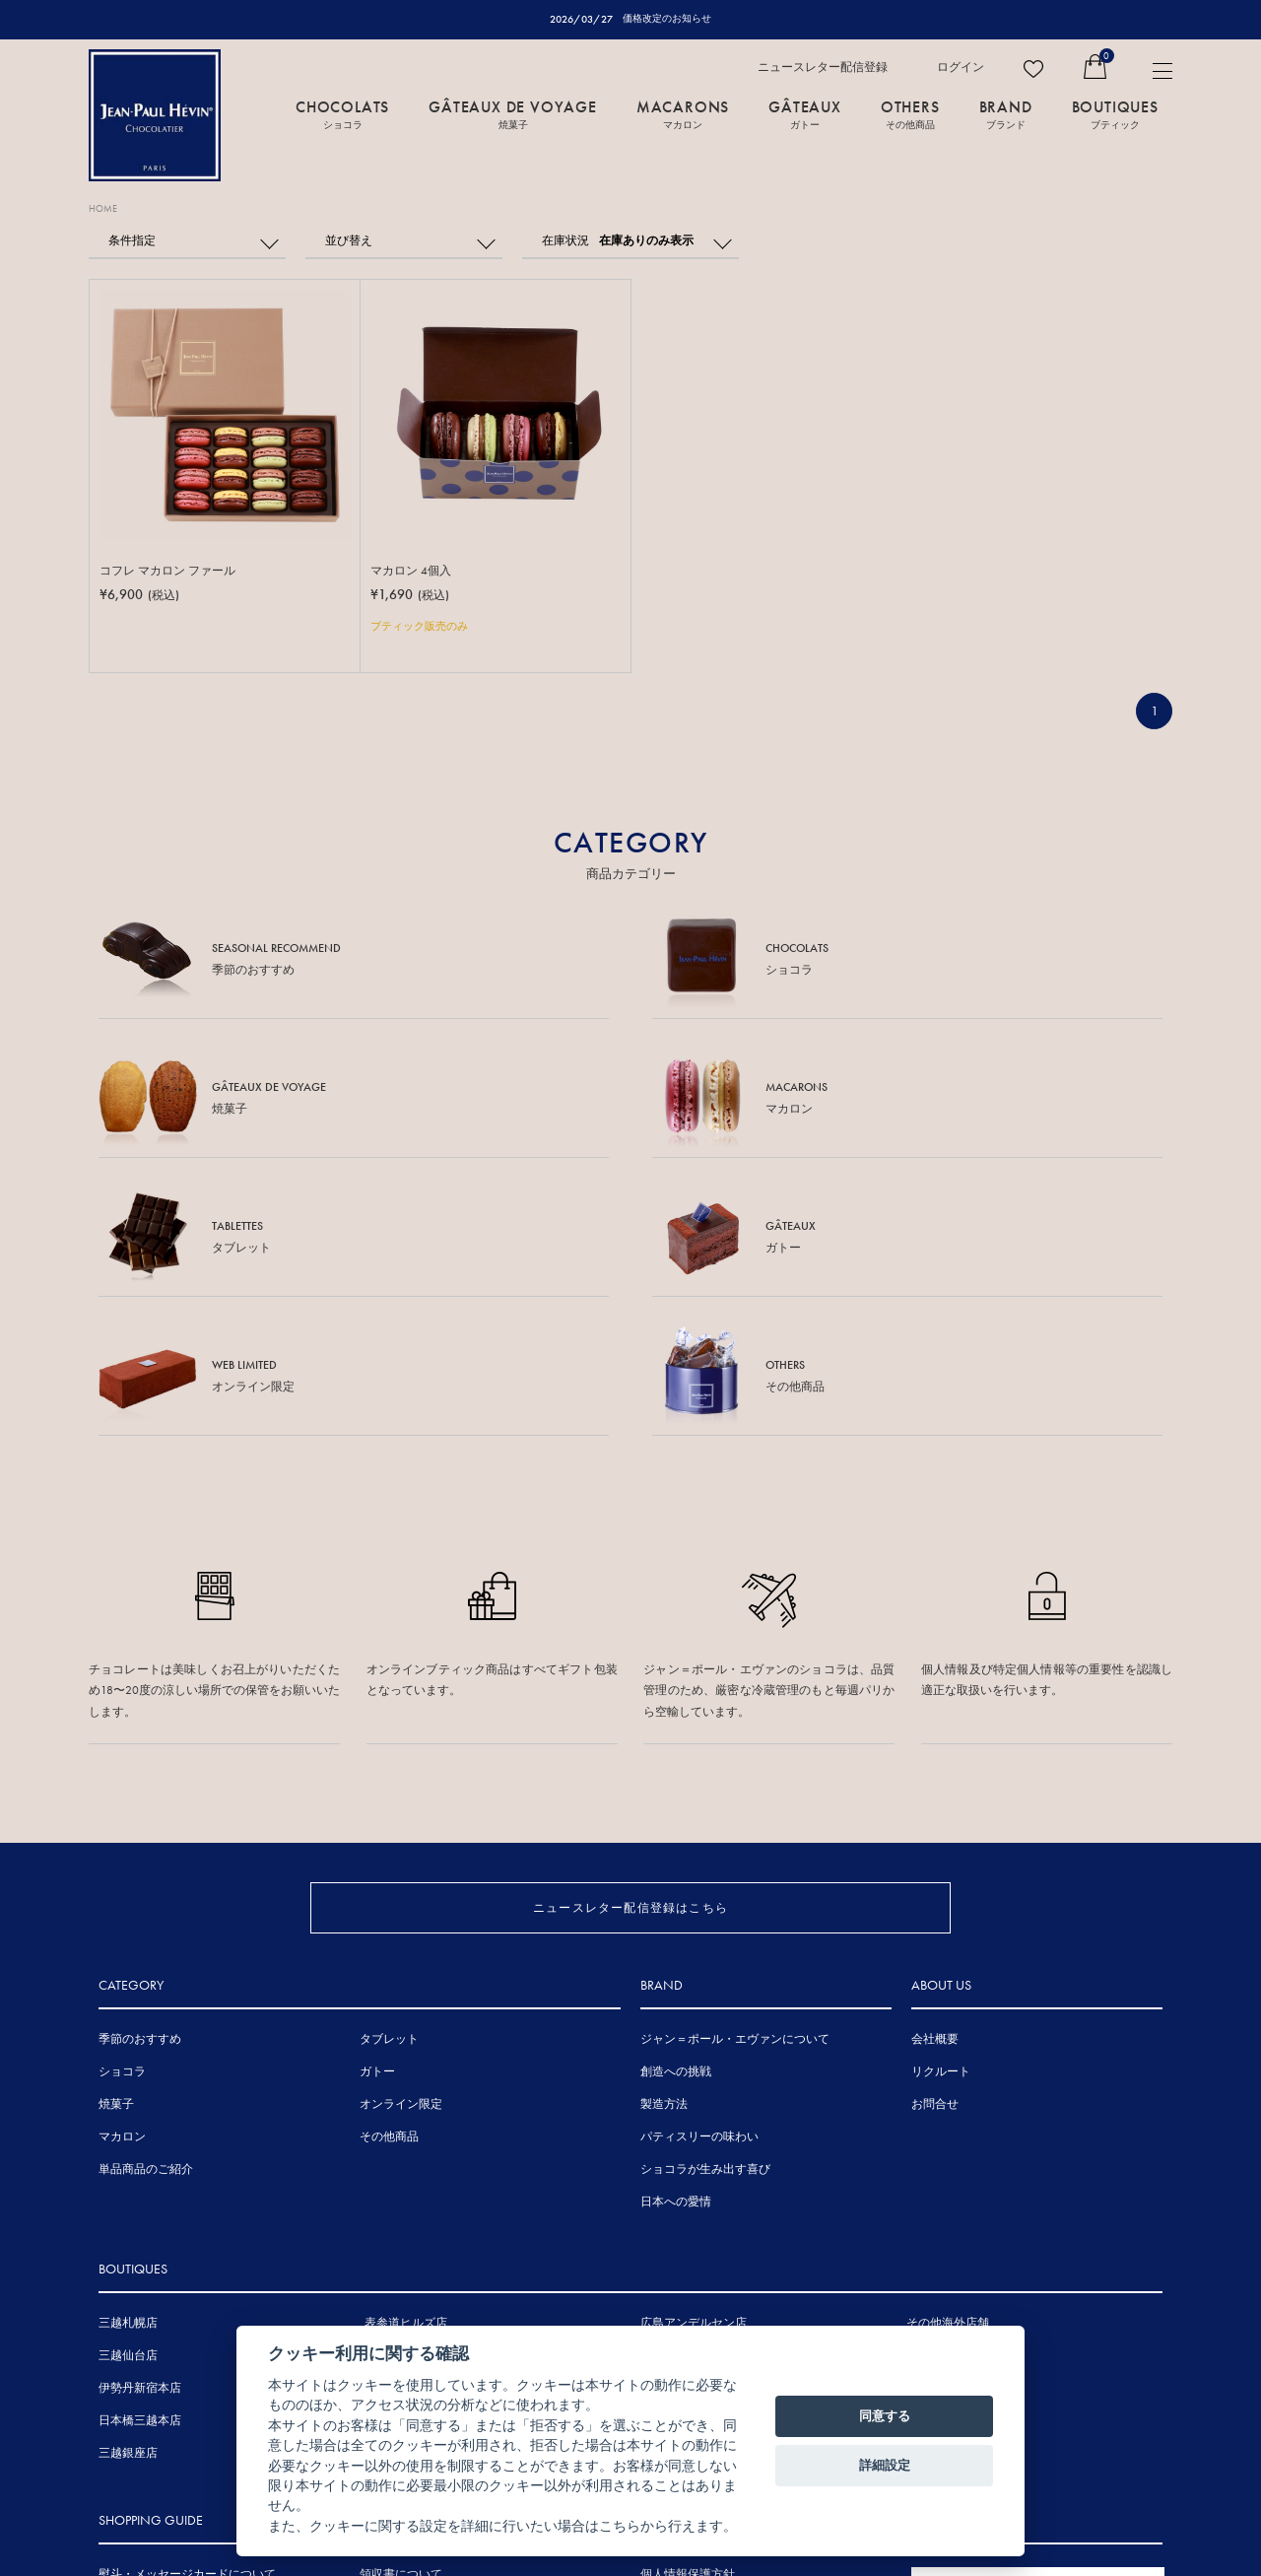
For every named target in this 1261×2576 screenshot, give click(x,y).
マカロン (122, 1892)
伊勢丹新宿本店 (140, 2143)
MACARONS (682, 115)
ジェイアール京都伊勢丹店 (435, 2208)
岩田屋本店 (669, 2143)
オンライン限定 (401, 1859)
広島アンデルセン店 (693, 2078)
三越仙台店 (128, 2111)
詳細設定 (884, 2465)
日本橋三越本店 (140, 2176)
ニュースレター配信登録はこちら (631, 1622)
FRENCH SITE (1027, 2345)
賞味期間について (146, 2395)
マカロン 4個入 (413, 572)
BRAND (1005, 115)
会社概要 (935, 1794)
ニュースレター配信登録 (823, 68)
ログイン (960, 68)
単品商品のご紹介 (146, 1924)
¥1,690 (412, 596)
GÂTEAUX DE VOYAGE (513, 115)
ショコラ (122, 1827)
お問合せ (935, 1859)
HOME (106, 209)
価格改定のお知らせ (667, 19)
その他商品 (389, 1892)
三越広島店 (669, 2111)
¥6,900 (142, 596)
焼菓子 (116, 1859)
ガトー (377, 1827)
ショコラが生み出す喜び (705, 1924)
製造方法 (664, 1859)
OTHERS (910, 115)
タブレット (389, 1794)
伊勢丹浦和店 (400, 2143)
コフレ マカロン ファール (173, 572)
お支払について (140, 2427)
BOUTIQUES (1115, 115)
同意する (884, 2415)
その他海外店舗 (947, 2078)
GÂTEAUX (804, 115)
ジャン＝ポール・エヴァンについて (735, 1794)
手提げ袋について (146, 2362)
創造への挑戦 (675, 1827)
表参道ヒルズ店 (406, 2078)
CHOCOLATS (342, 115)
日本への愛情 (675, 1957)
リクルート (940, 1827)
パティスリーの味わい (699, 1892)
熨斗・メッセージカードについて (187, 2330)
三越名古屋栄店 (406, 2176)
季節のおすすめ (140, 1794)
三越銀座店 (128, 2208)
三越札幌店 (128, 2078)
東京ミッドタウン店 (418, 2111)
